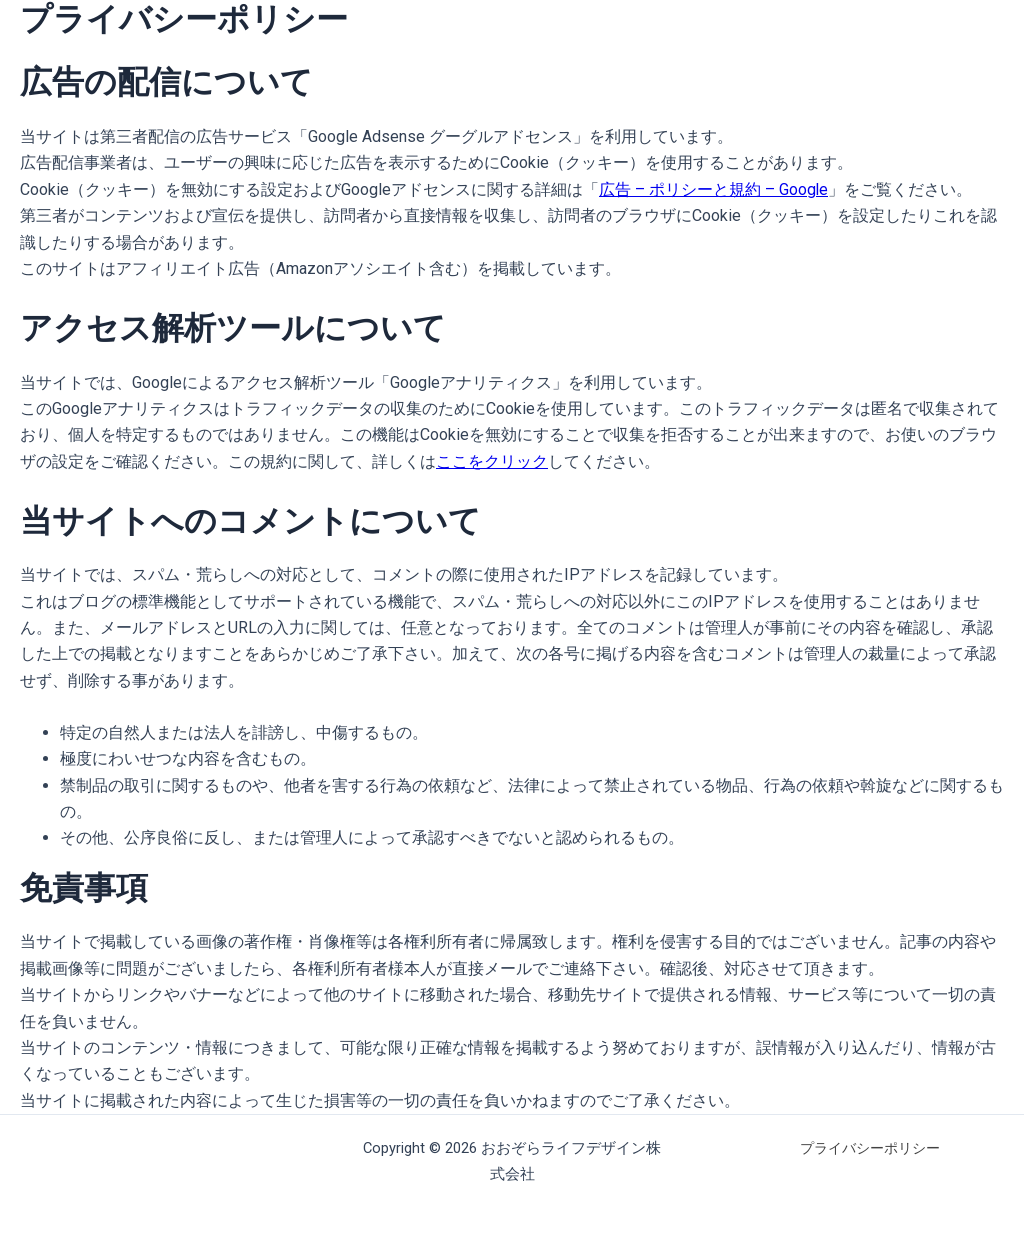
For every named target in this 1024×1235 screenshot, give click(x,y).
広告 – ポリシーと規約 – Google (714, 189)
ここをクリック (492, 461)
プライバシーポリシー (870, 1148)
